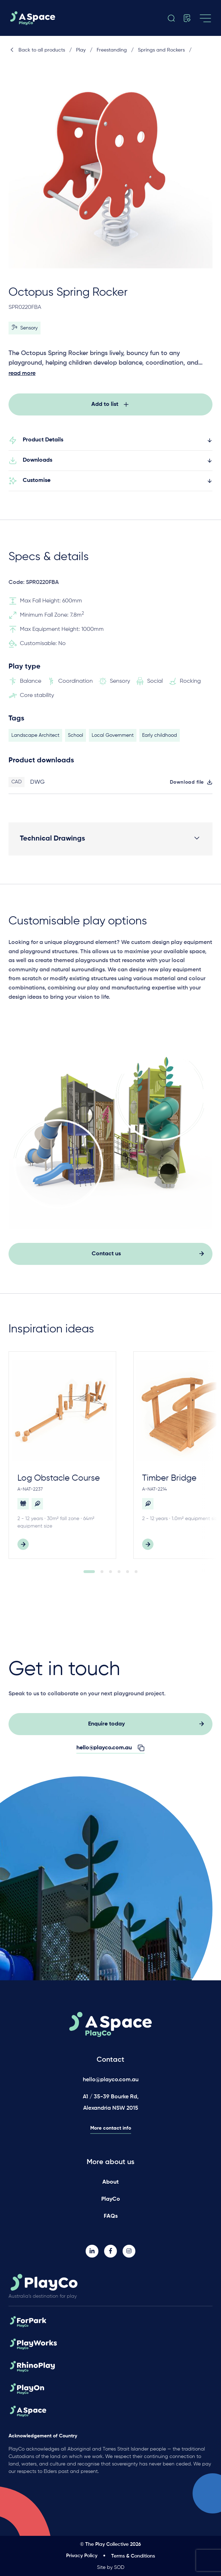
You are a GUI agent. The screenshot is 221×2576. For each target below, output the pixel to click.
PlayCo (110, 2199)
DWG (37, 785)
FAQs (111, 2216)
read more (22, 373)
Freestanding (112, 50)
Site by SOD (110, 2567)
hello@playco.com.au (111, 2080)
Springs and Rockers (161, 50)
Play (81, 50)
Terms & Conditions (133, 2556)
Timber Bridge (169, 1481)
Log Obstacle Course (58, 1481)
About (110, 2182)
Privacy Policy (81, 2555)
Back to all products (37, 50)
